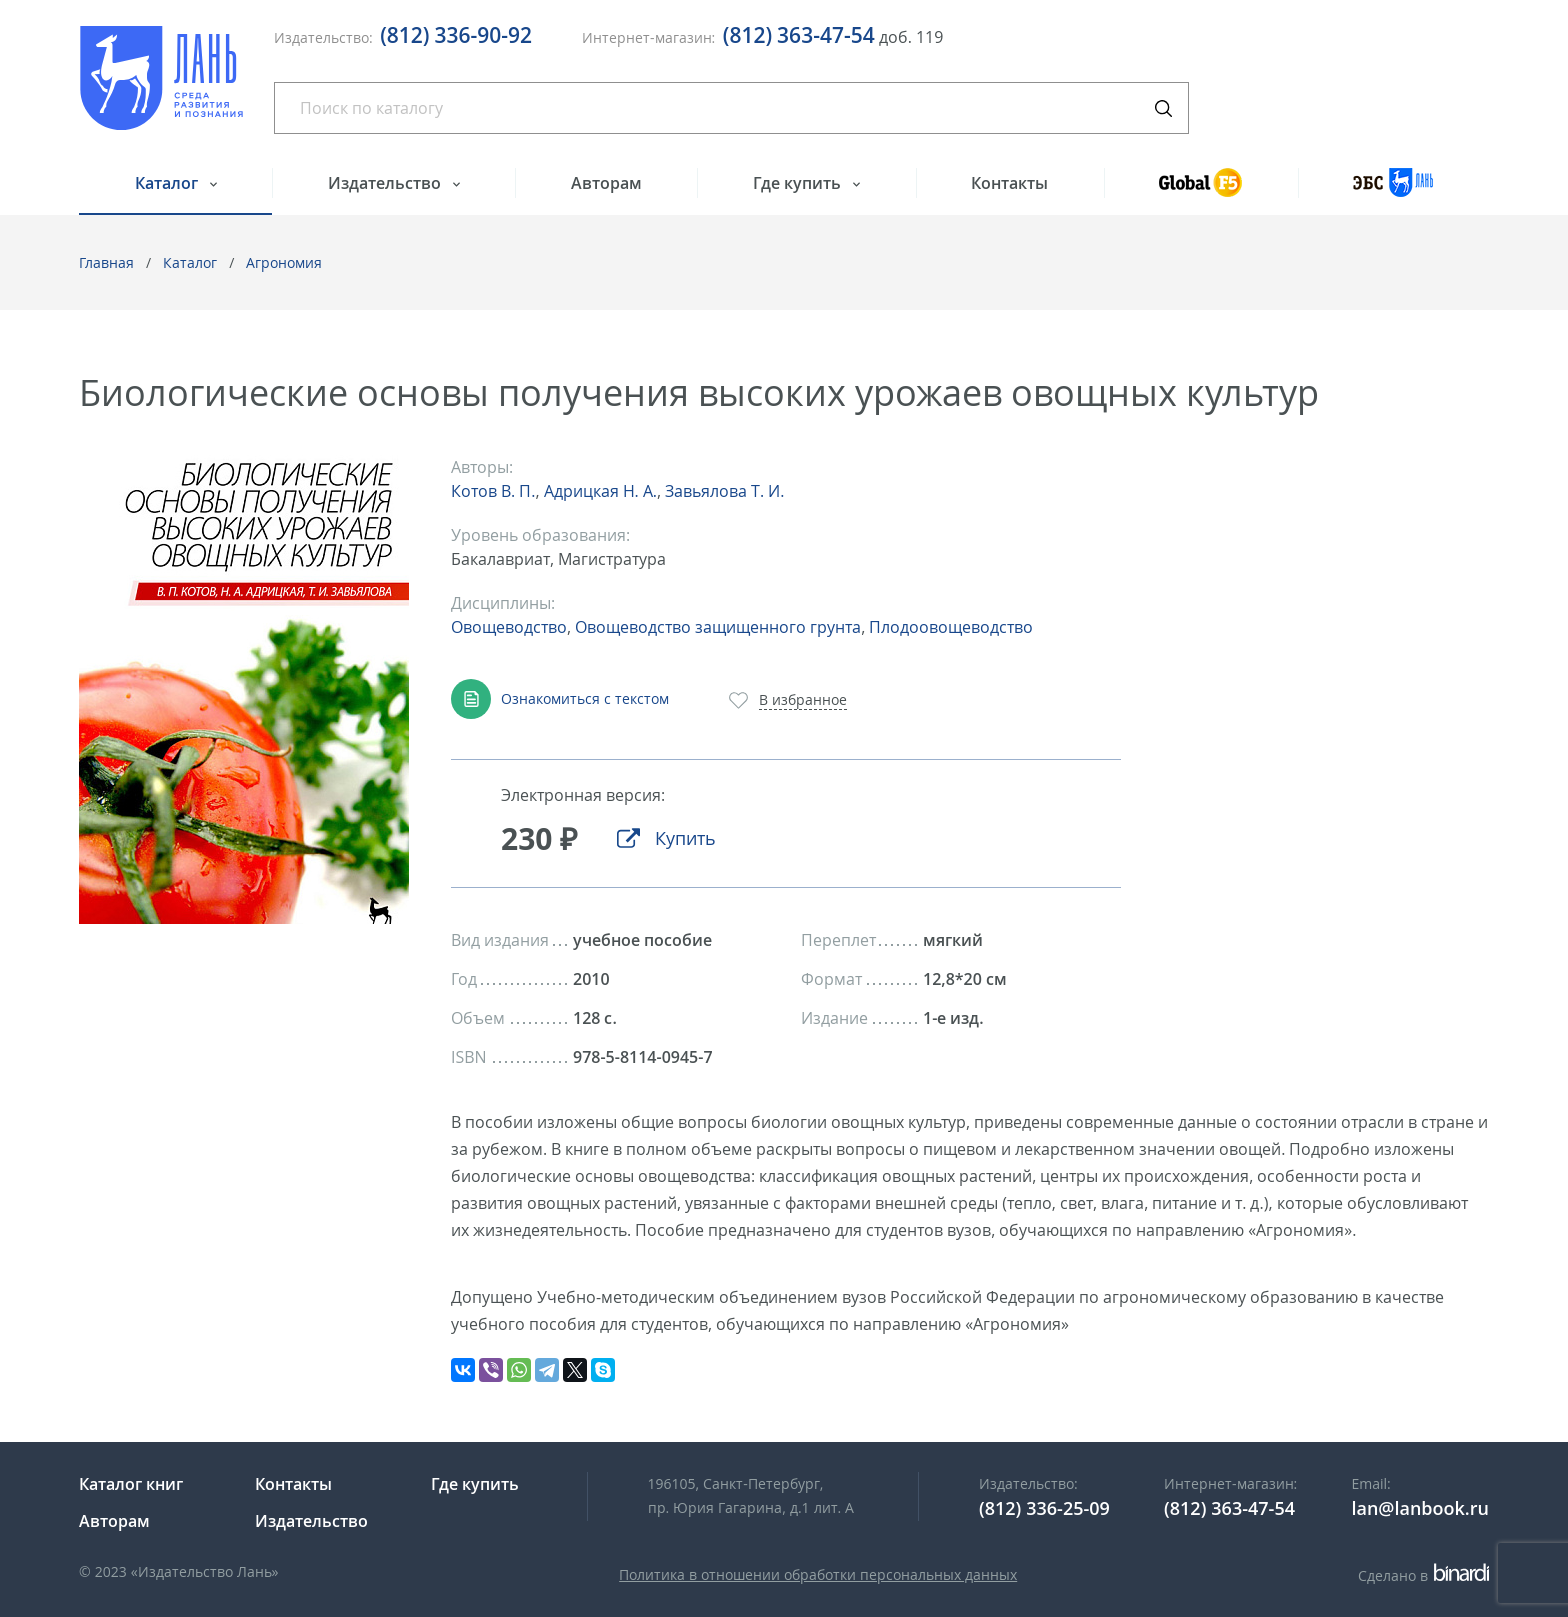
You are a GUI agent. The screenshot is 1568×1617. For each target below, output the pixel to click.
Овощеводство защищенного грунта (718, 627)
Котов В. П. (493, 491)
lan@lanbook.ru (1420, 1508)
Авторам (606, 183)
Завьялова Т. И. (724, 491)
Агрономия (284, 262)
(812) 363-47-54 (799, 35)
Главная (106, 262)
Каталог (168, 183)
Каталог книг (131, 1484)
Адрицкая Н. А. (600, 491)
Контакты (1009, 183)
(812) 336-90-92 (456, 35)
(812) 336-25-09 (1044, 1508)
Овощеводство (509, 627)
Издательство (386, 183)
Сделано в (1423, 1575)
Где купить (799, 183)
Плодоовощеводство (951, 627)
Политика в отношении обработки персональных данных (818, 1574)
